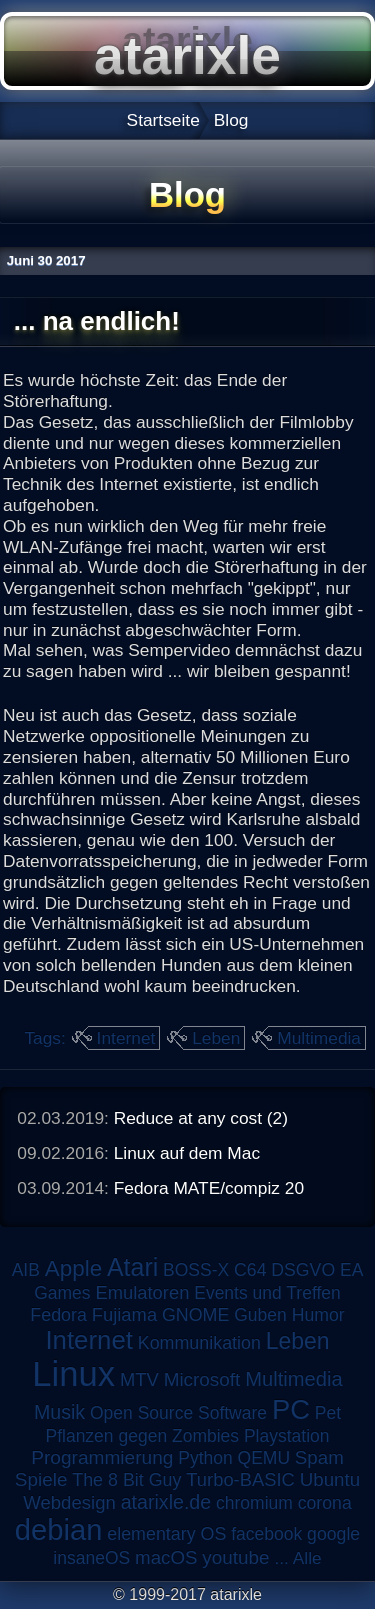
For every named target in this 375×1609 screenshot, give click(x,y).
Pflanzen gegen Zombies (142, 1436)
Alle (307, 1558)
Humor (318, 1315)
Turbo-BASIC (240, 1479)
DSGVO (303, 1270)
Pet (328, 1413)
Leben (216, 1038)
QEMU (264, 1458)
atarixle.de (166, 1502)
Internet (126, 1038)
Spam (319, 1457)
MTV (139, 1379)
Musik (59, 1412)
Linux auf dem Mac (187, 1153)
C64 (250, 1270)
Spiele (41, 1479)
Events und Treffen (267, 1293)
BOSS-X (196, 1270)
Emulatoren (142, 1292)
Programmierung (102, 1457)
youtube (235, 1557)
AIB (26, 1270)
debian (59, 1530)
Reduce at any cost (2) (201, 1118)
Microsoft (202, 1379)
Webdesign (69, 1502)
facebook (266, 1534)
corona (325, 1503)
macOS (166, 1557)
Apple (73, 1268)
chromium (254, 1503)
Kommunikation (199, 1343)
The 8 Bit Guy (126, 1480)
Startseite (163, 120)
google (333, 1534)
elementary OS (166, 1534)
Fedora (58, 1315)
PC (291, 1409)
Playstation (287, 1436)
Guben (260, 1315)
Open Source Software (178, 1413)
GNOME (195, 1315)
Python (205, 1458)
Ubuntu (330, 1479)
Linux (73, 1374)
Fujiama (124, 1314)
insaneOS (91, 1558)
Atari (132, 1267)
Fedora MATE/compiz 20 (209, 1188)
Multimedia (319, 1038)
